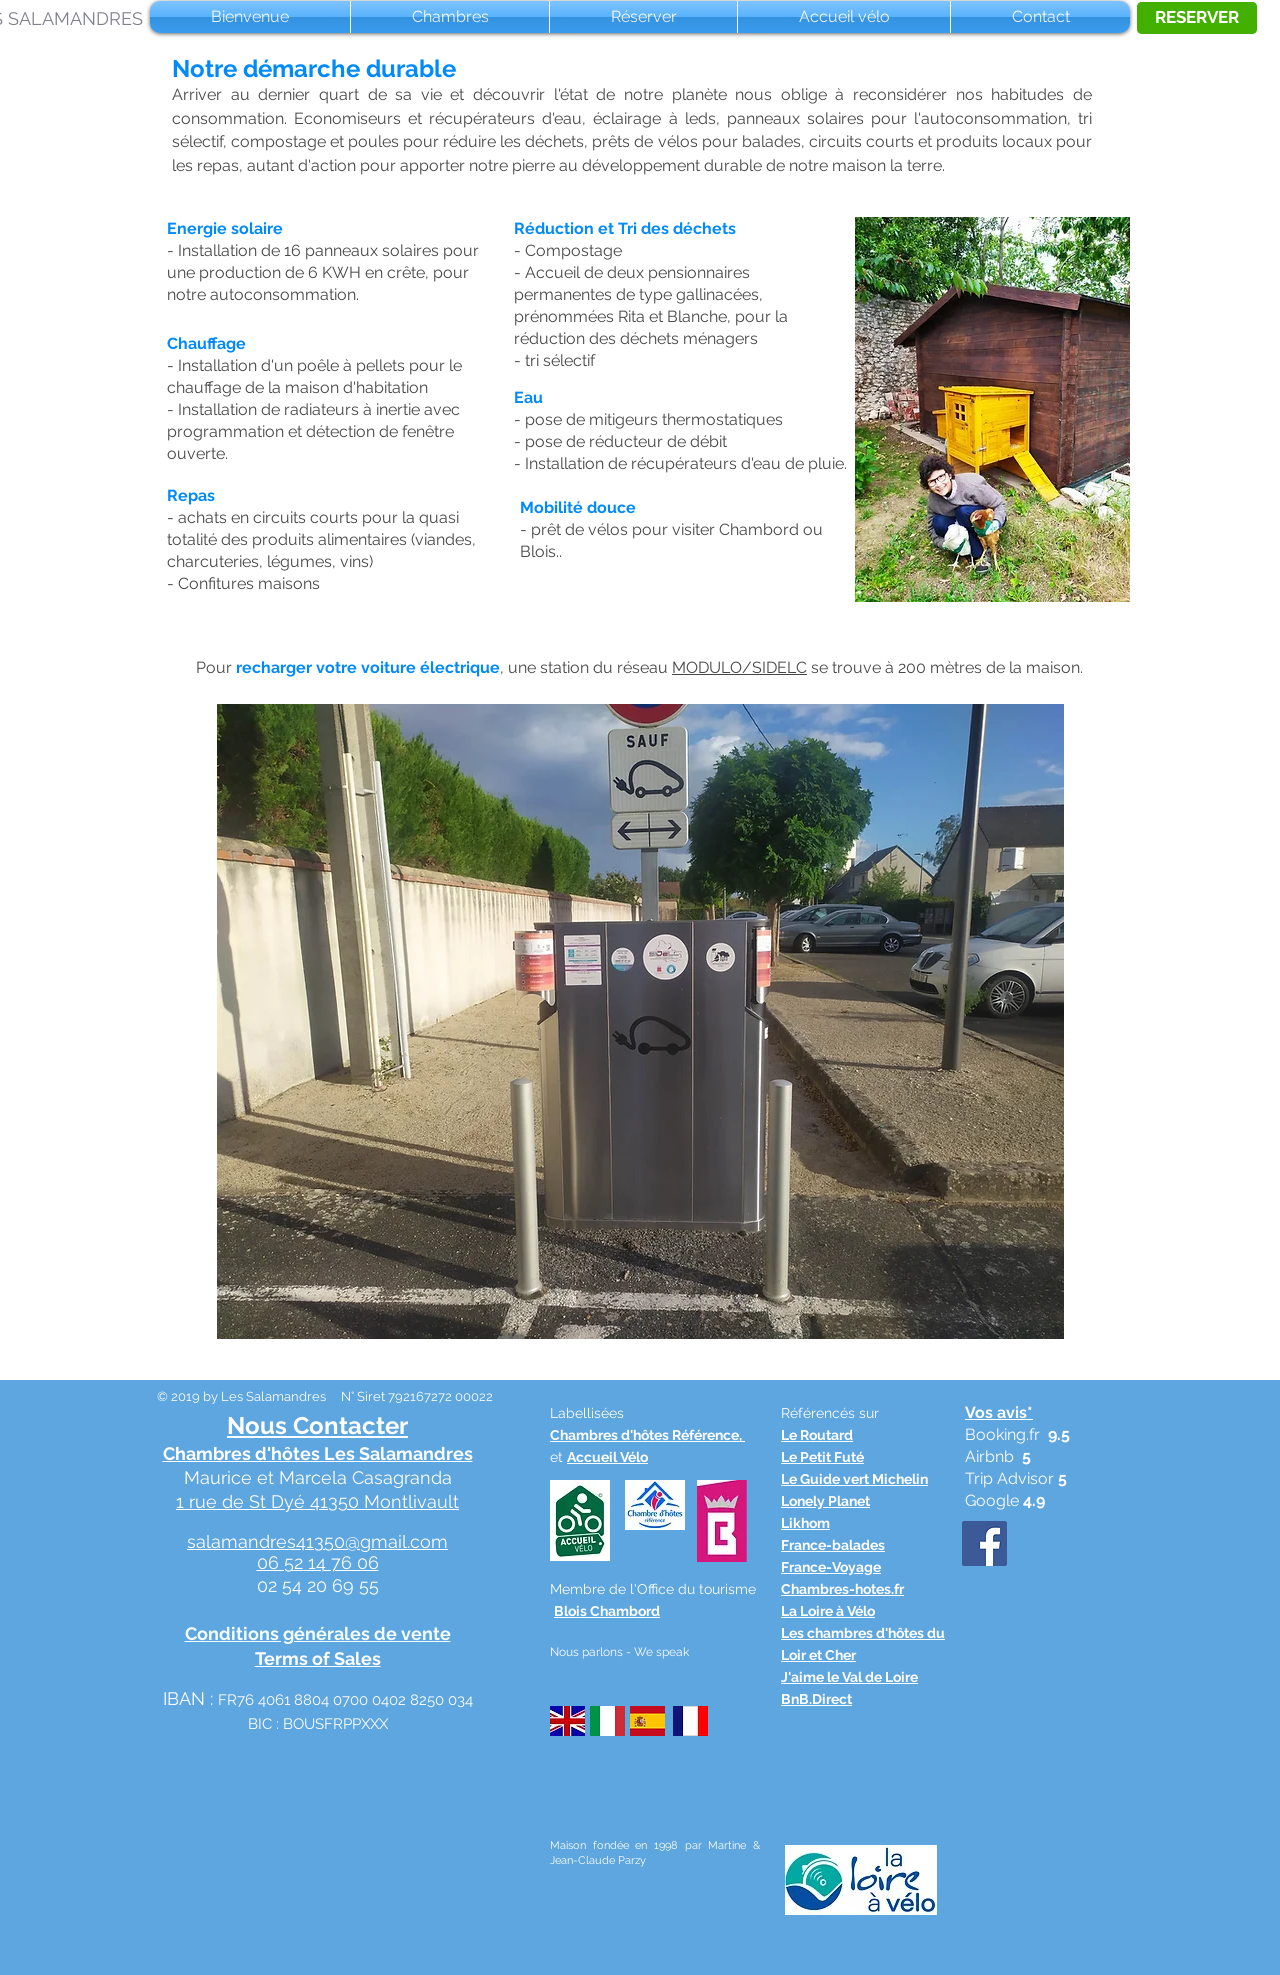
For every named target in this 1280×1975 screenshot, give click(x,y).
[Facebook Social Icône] (984, 1543)
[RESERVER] (1197, 18)
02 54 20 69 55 (318, 1585)
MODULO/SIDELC (739, 667)
